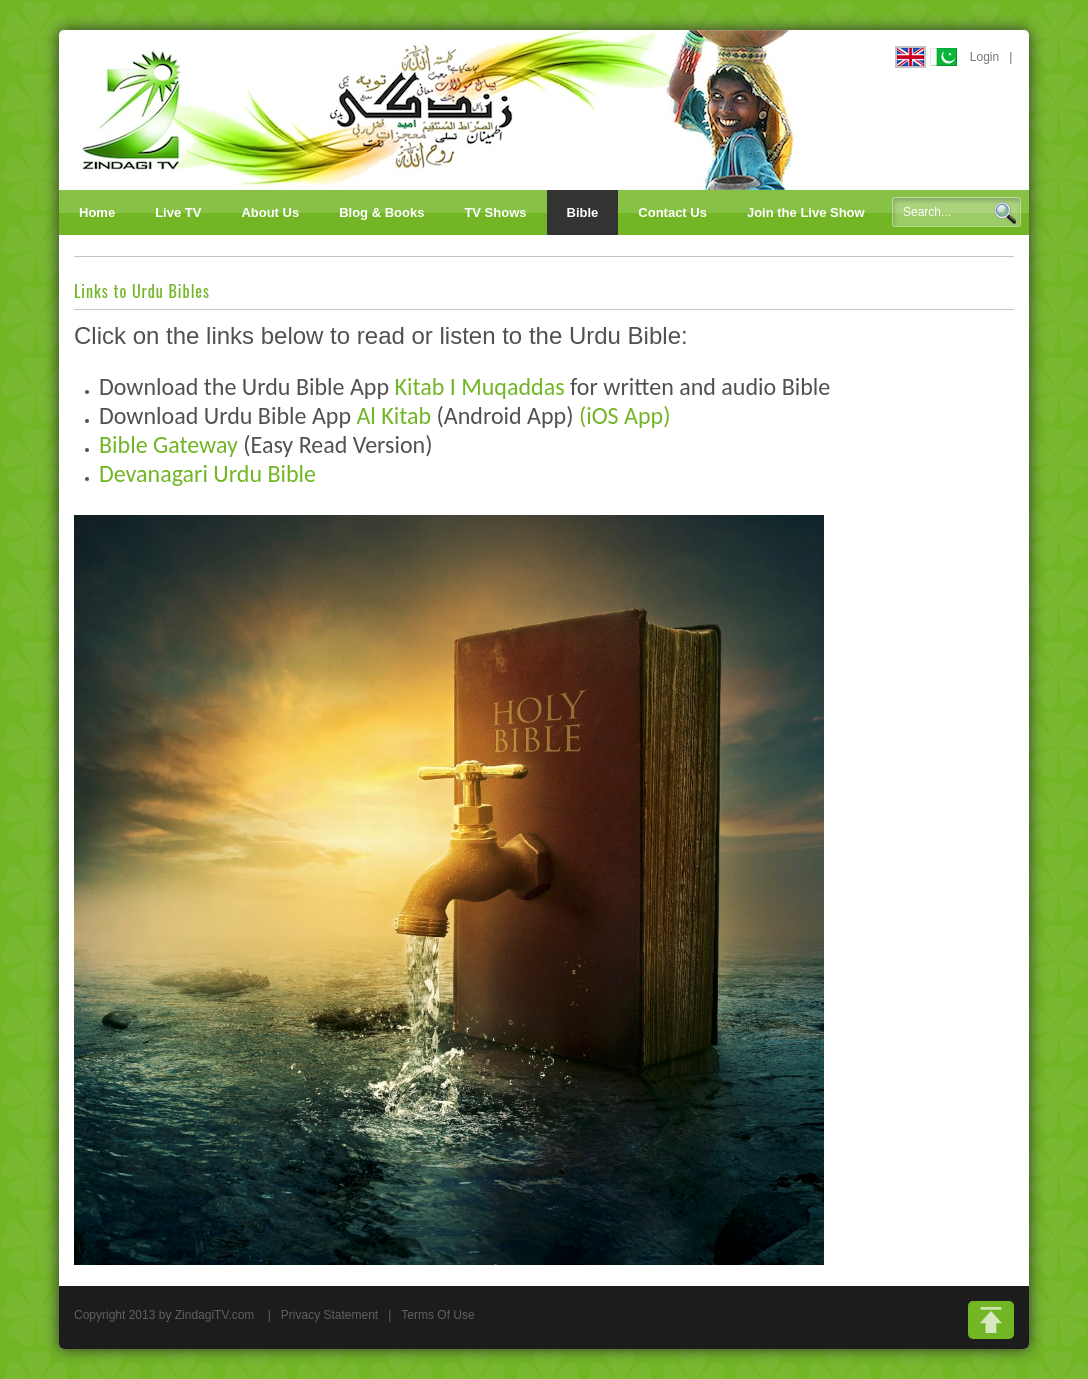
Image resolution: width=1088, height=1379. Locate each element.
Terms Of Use (437, 1315)
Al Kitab (393, 415)
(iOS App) (625, 415)
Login (984, 57)
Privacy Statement (329, 1315)
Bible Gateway (168, 444)
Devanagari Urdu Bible (207, 473)
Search (1005, 213)
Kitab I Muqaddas (479, 386)
